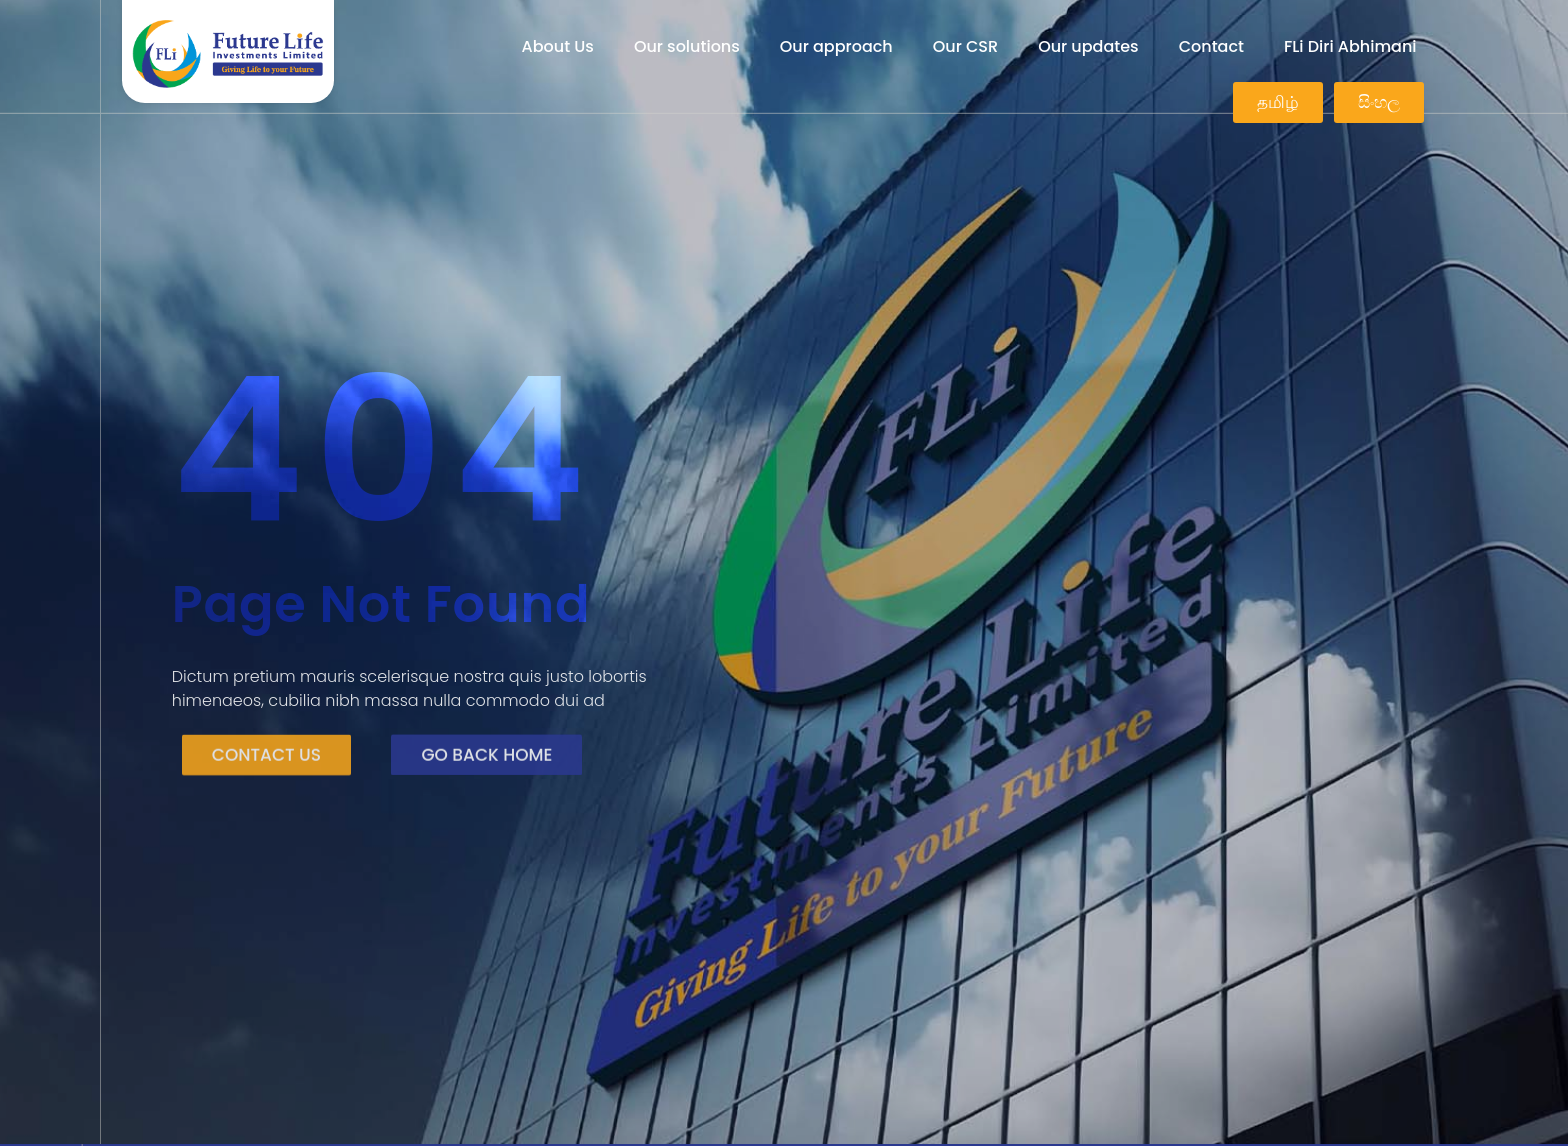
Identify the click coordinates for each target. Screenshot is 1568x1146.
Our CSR (965, 46)
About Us (558, 46)
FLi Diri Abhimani (1350, 46)
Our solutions (687, 46)
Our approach (836, 46)
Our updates (1088, 46)
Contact (1211, 46)
